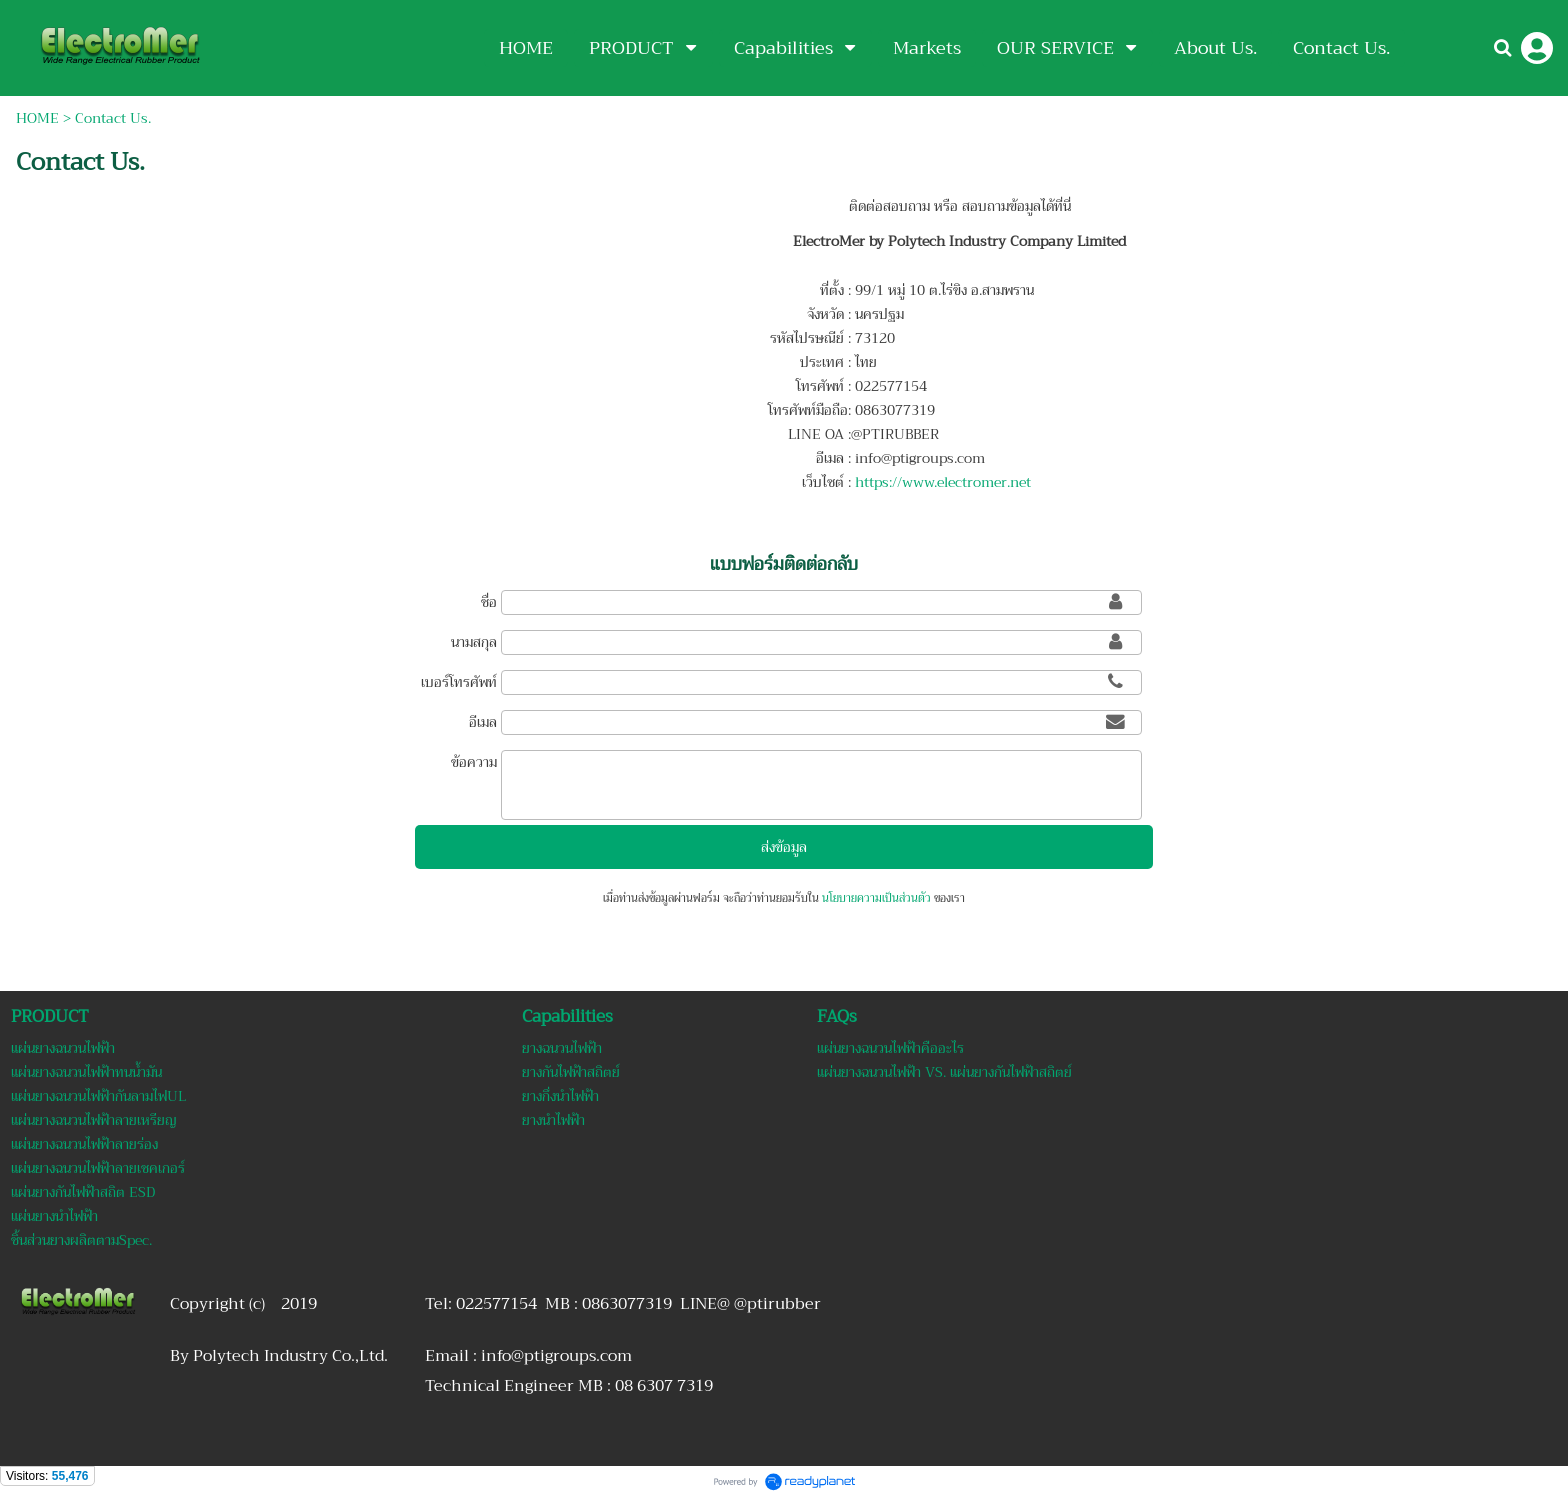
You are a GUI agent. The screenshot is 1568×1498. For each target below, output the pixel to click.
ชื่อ (489, 602)
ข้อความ (474, 762)
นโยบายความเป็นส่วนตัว (876, 898)
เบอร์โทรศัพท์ (459, 682)
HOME (37, 118)
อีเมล (483, 722)
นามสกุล (474, 642)
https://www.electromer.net (943, 482)
